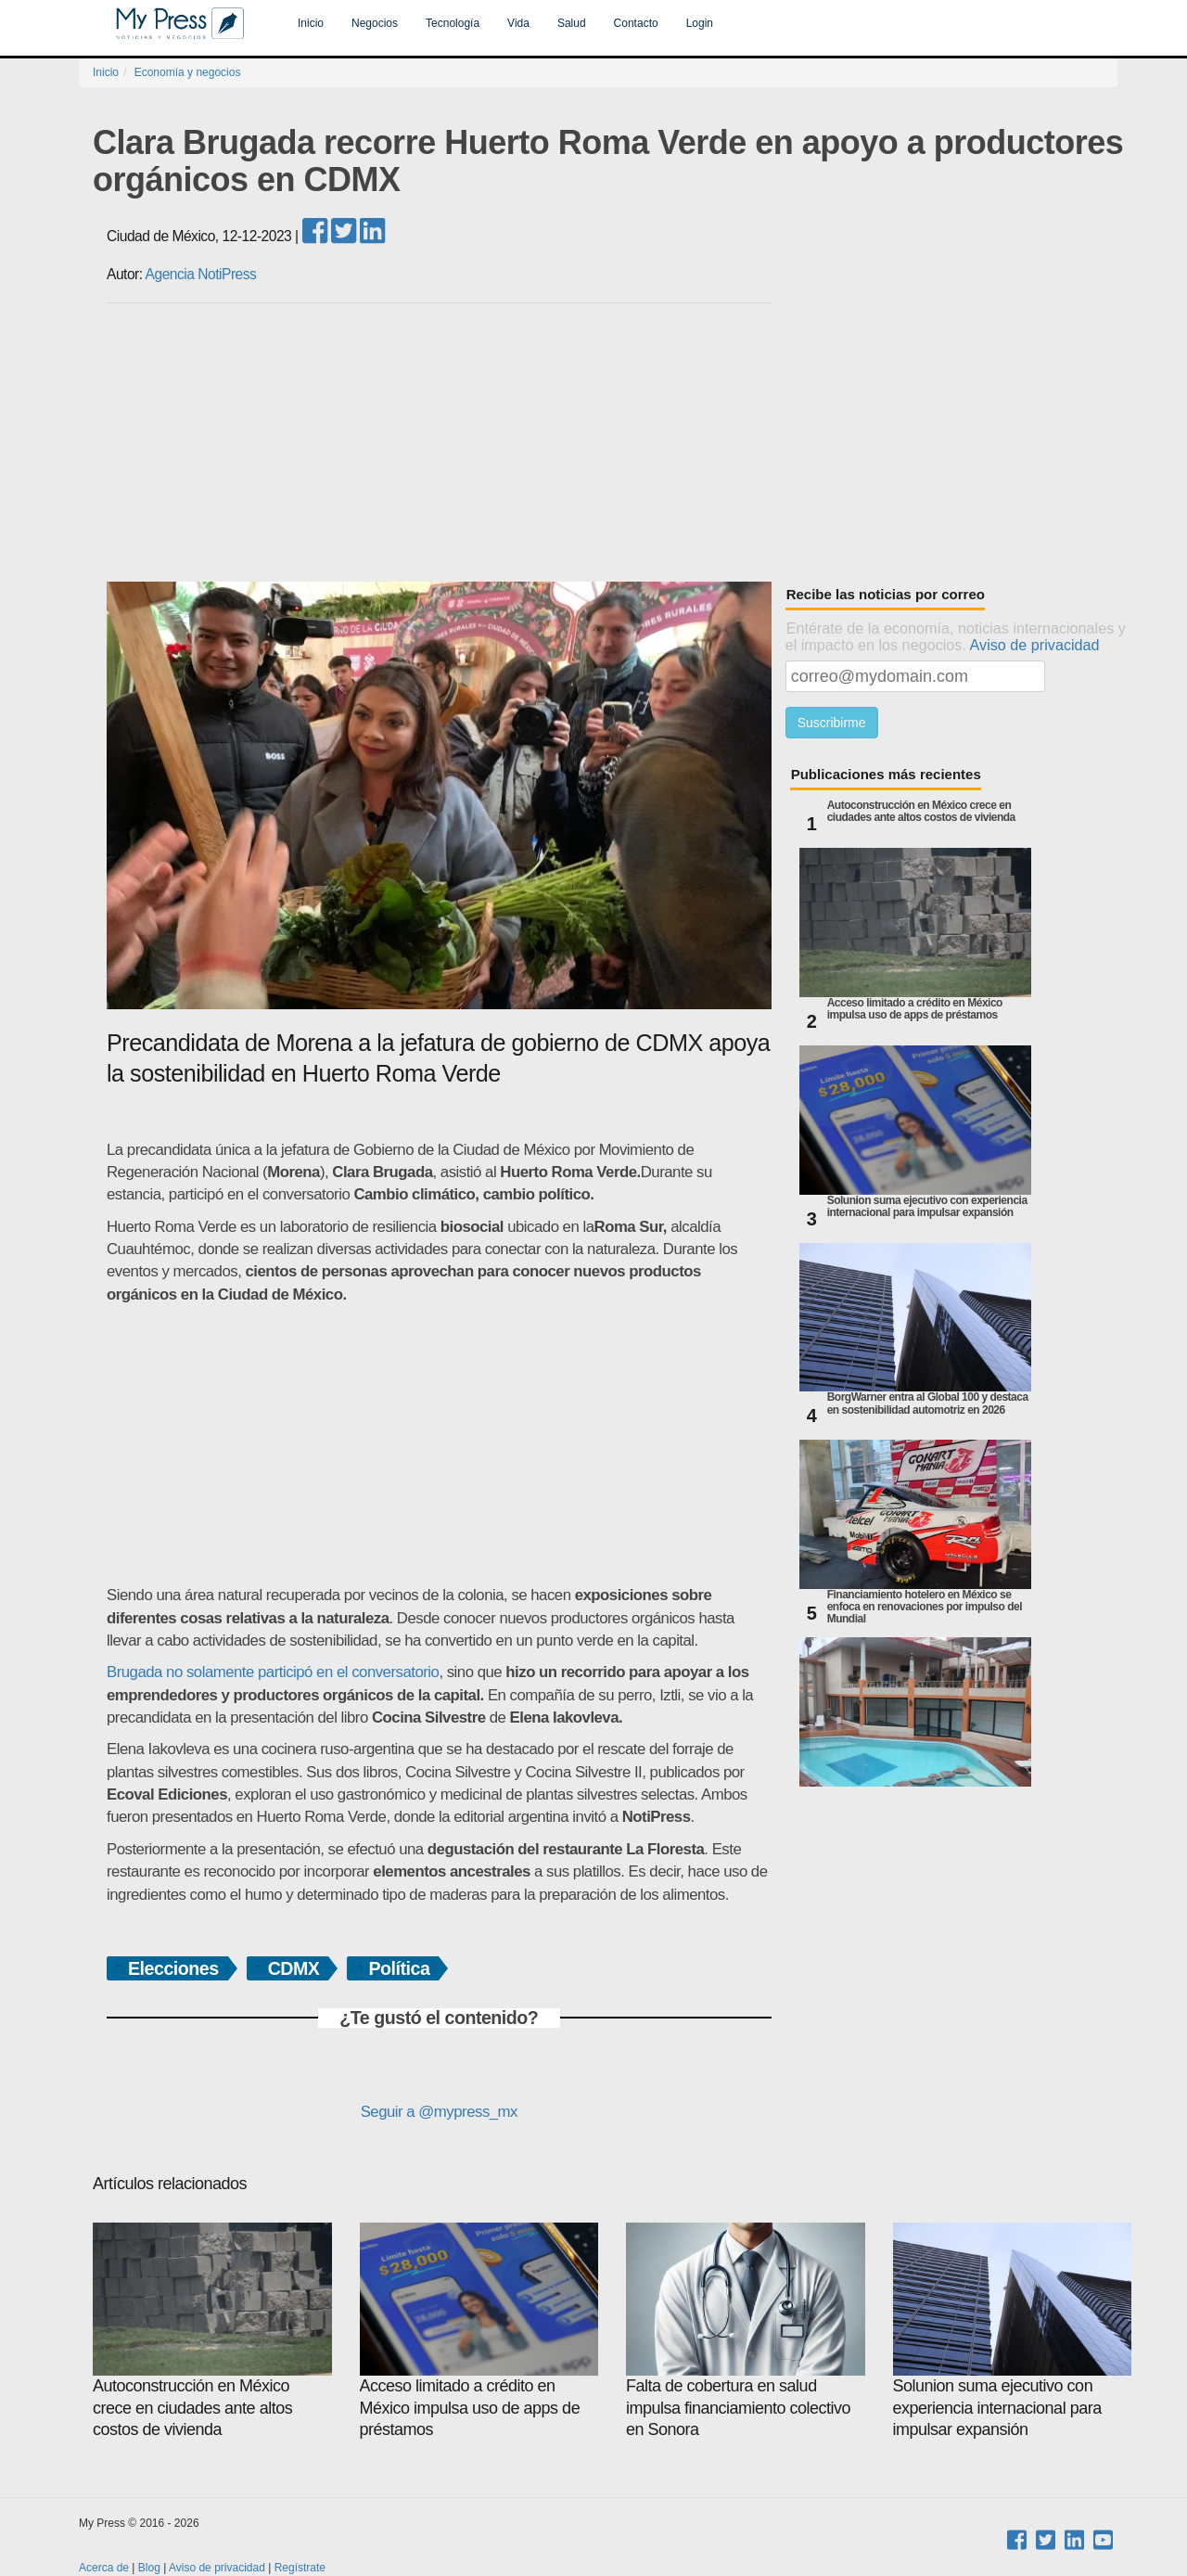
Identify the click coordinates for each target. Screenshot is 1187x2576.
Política (398, 1968)
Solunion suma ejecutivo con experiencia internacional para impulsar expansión (927, 1207)
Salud (571, 23)
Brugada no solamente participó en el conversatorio (273, 1672)
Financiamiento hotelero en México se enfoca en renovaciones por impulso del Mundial (924, 1607)
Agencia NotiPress (201, 274)
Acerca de (104, 2567)
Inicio (311, 23)
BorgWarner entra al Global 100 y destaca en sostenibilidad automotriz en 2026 (927, 1403)
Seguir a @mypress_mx (439, 2112)
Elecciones (173, 1968)
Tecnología (452, 23)
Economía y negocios (187, 72)
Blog (149, 2567)
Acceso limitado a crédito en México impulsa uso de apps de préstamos (914, 1009)
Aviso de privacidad (1035, 644)
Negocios (374, 23)
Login (699, 23)
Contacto (636, 23)
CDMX (294, 1968)
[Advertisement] (612, 442)
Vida (518, 23)
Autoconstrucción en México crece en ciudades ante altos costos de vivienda (921, 812)
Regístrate (299, 2567)
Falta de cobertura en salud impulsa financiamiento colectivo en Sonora (745, 2331)
